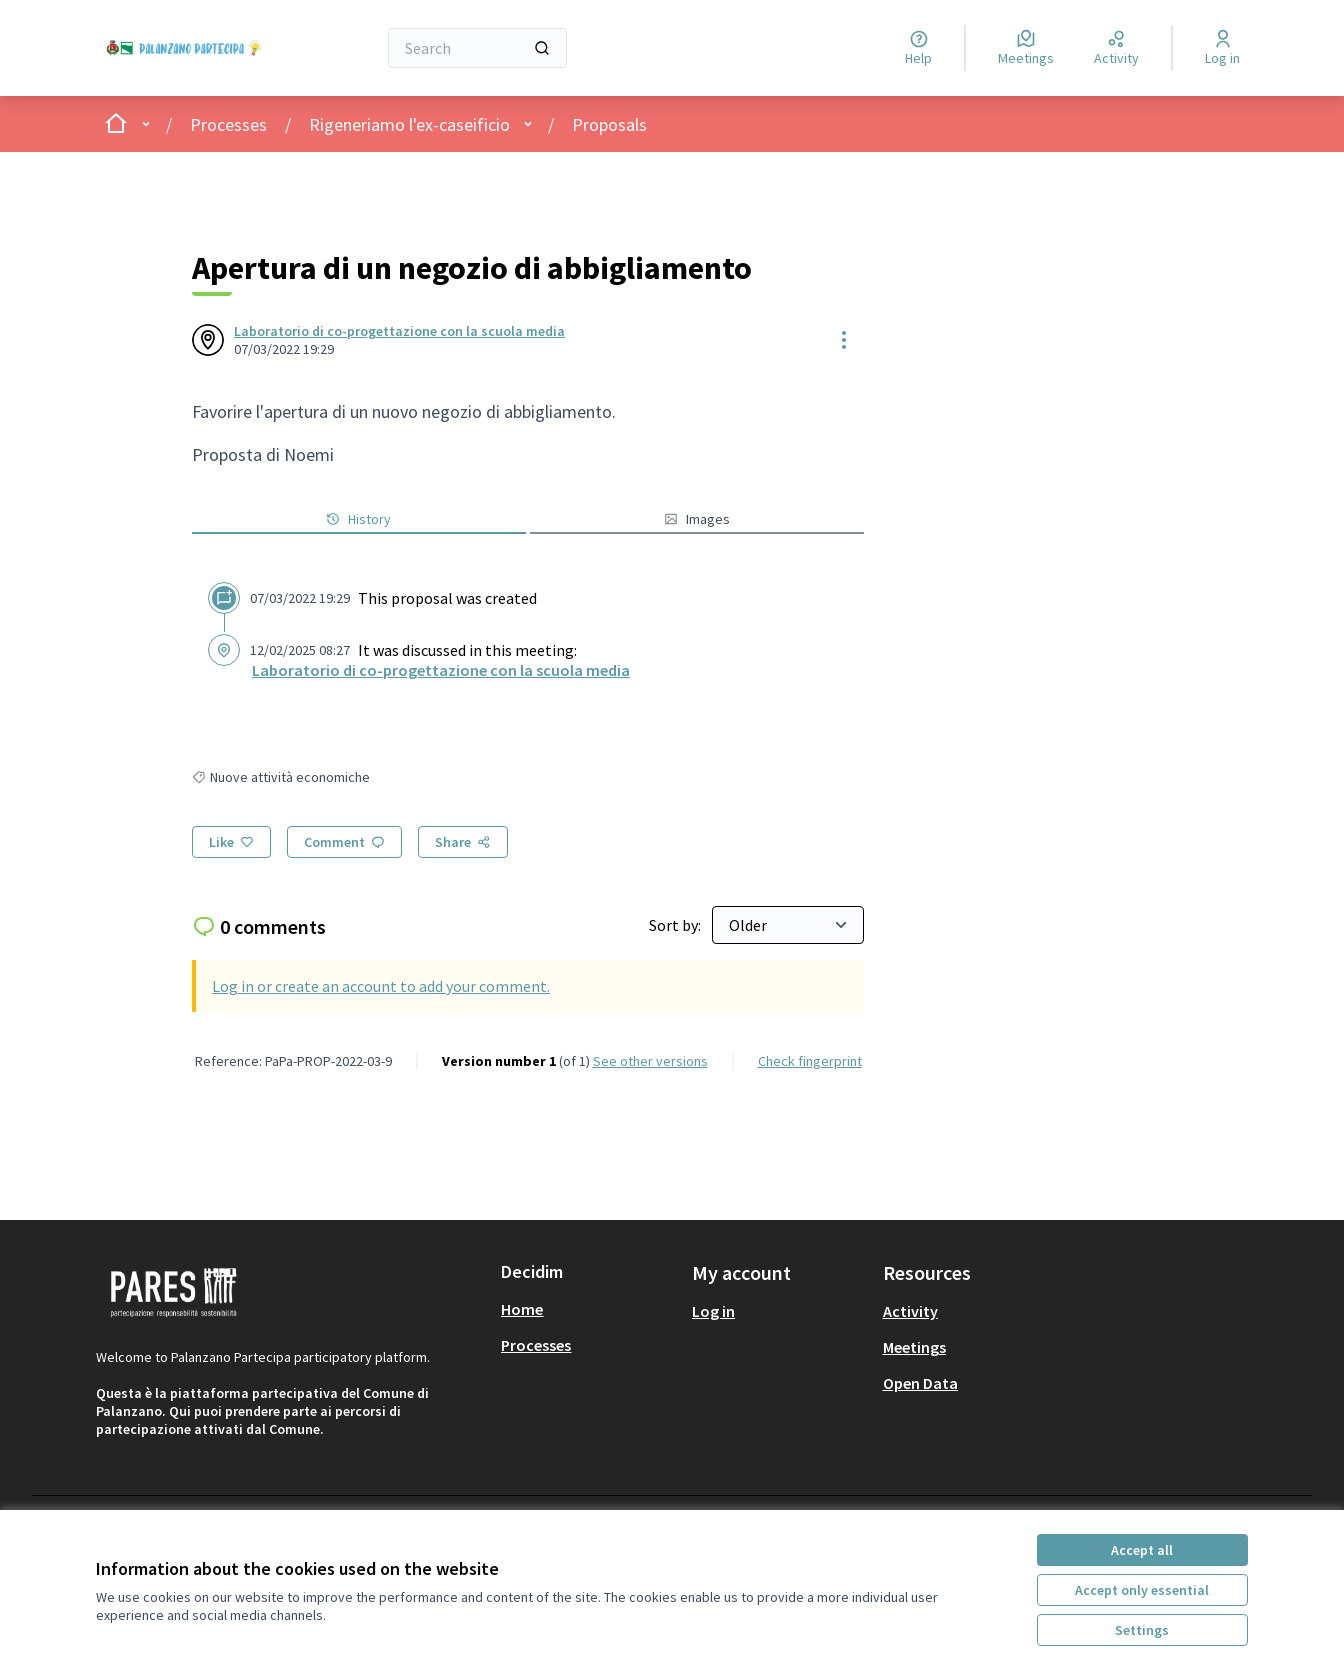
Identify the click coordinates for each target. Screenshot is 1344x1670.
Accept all (1142, 1550)
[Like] (231, 842)
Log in (713, 1311)
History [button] (358, 519)
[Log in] (1222, 48)
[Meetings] (1026, 48)
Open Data (920, 1383)
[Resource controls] (844, 340)
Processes (228, 124)
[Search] (477, 48)
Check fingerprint (810, 1061)
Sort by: (676, 925)
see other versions (650, 1061)
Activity (910, 1311)
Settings (1142, 1630)
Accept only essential (1142, 1590)
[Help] (918, 48)
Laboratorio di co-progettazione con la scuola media (399, 331)
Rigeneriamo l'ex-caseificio (409, 124)
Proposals (609, 124)
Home (522, 1309)
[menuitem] (588, 1309)
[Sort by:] (788, 925)
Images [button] (697, 519)
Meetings (914, 1347)
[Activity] (1116, 48)
